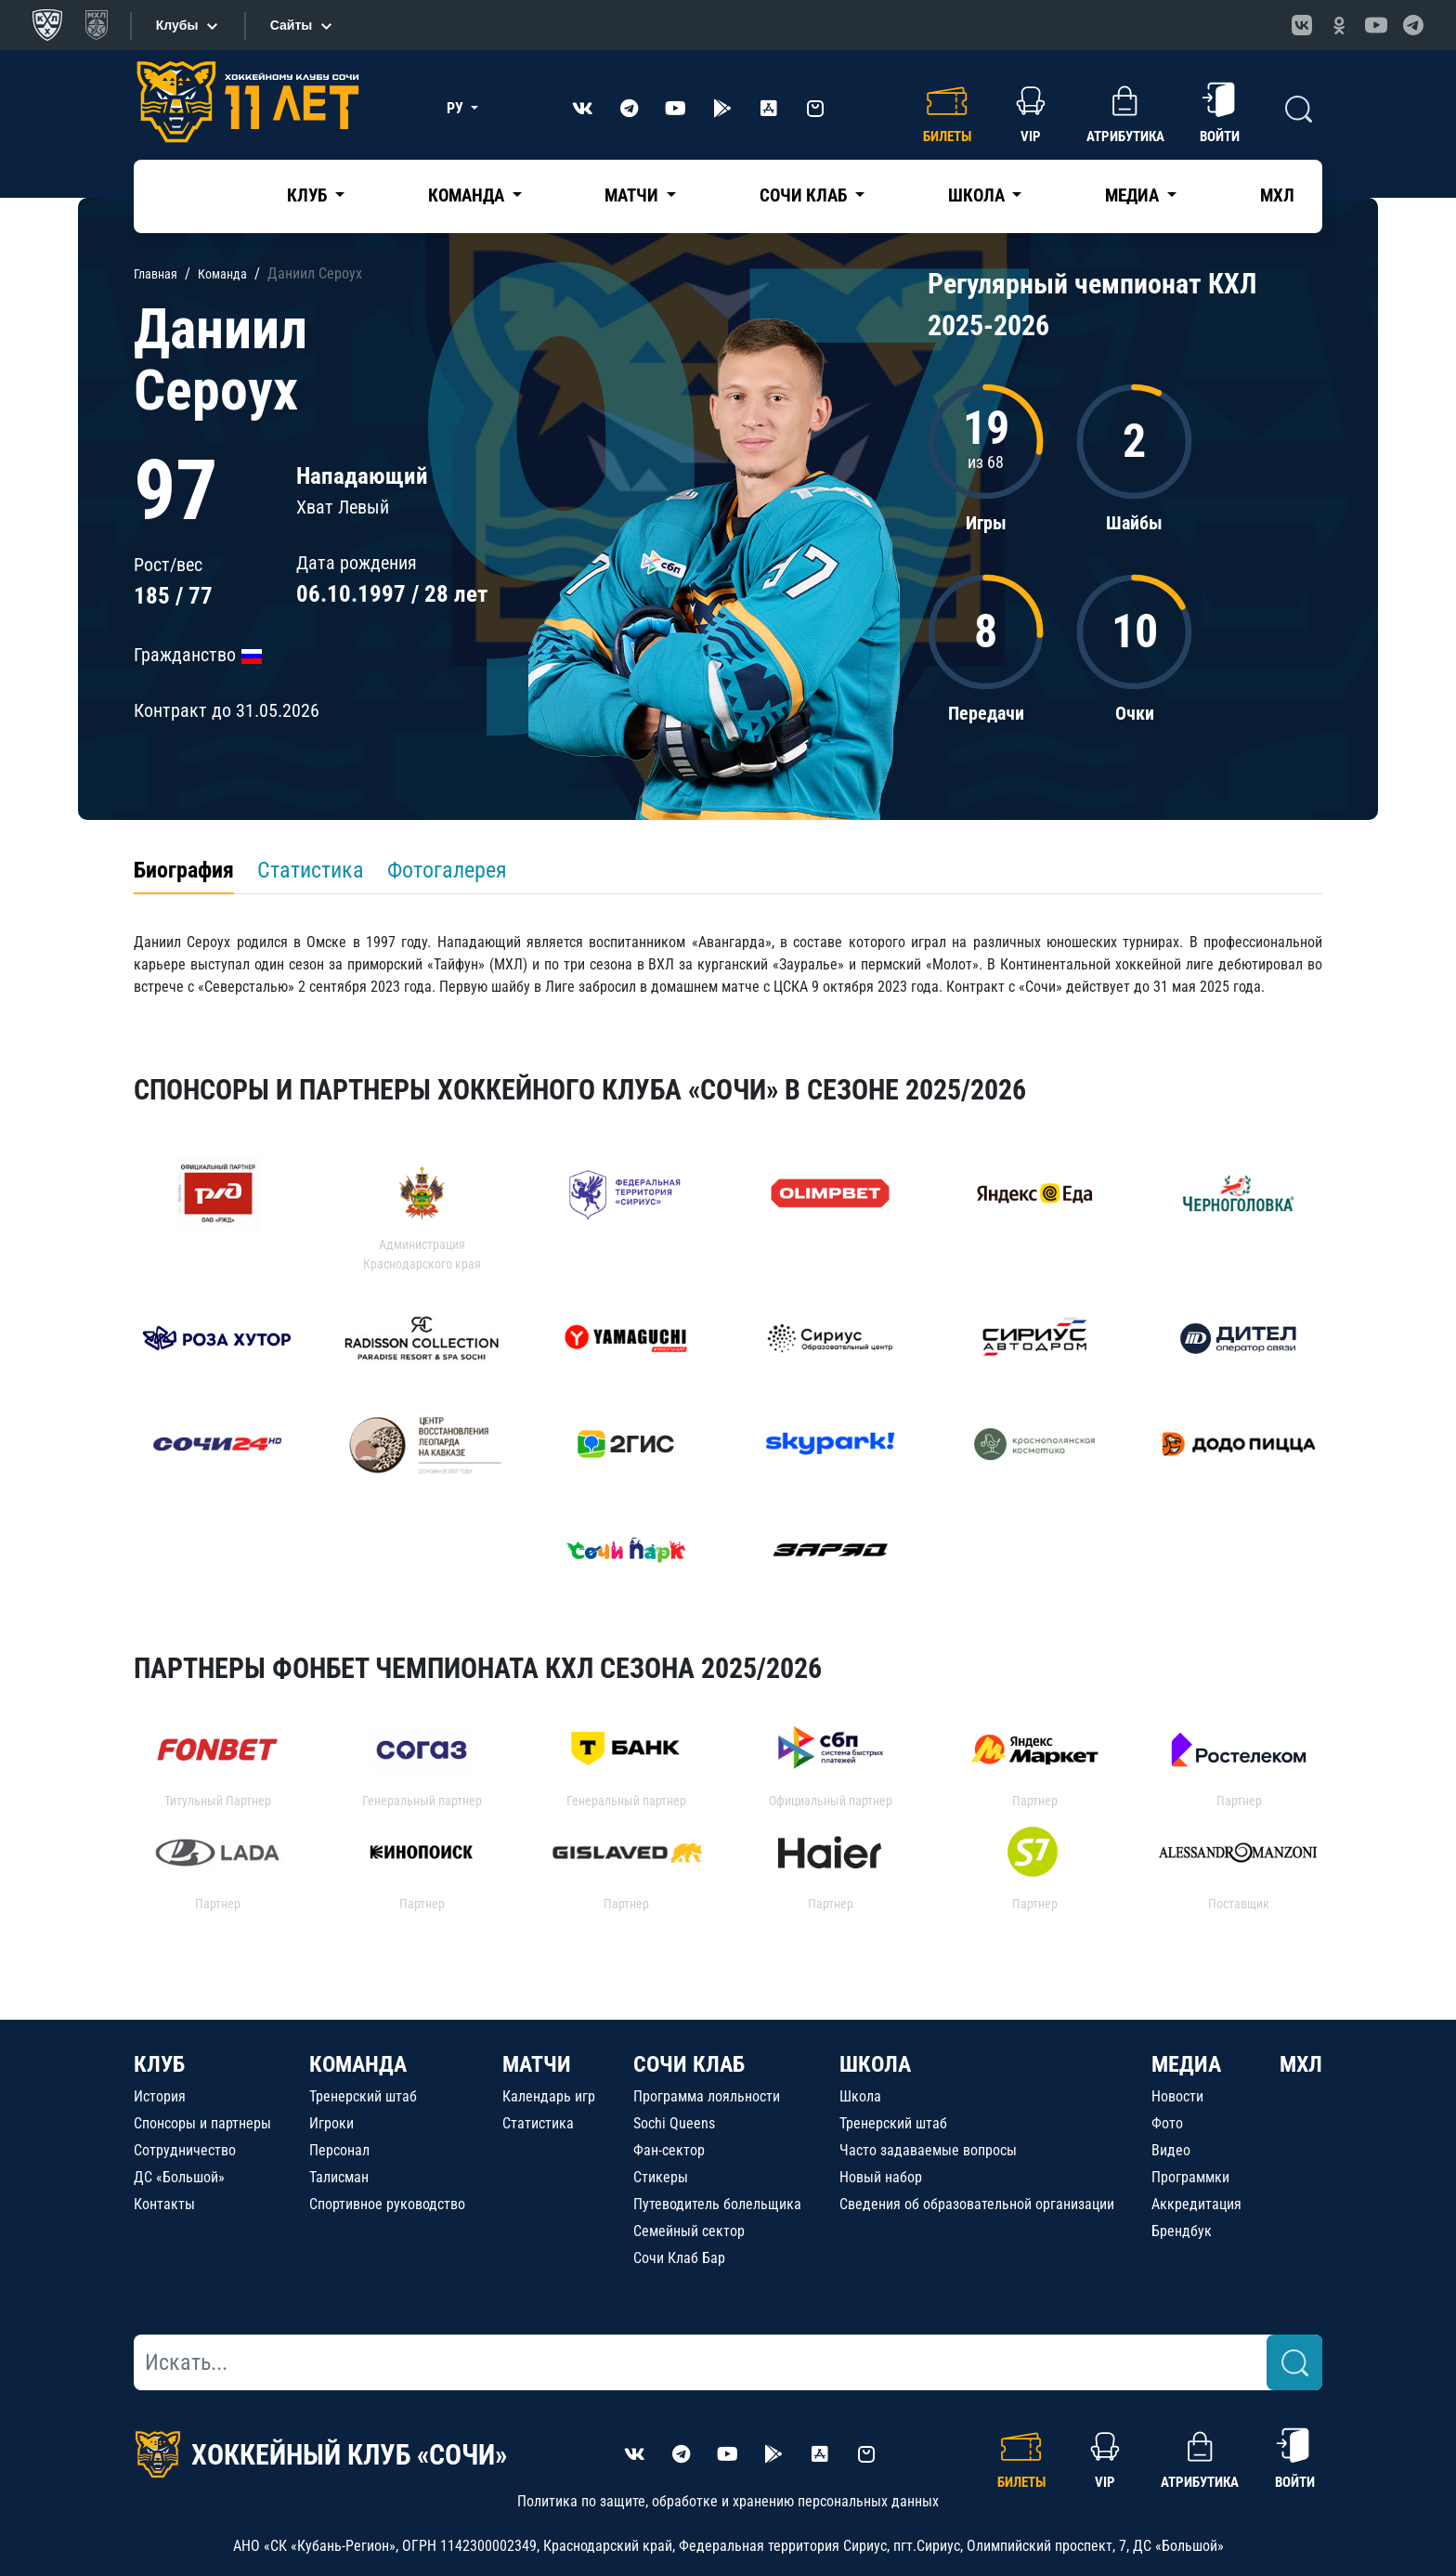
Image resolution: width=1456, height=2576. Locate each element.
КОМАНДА (358, 2064)
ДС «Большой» (179, 2177)
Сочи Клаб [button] (805, 195)
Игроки (331, 2123)
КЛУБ (159, 2064)
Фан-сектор (669, 2150)
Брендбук (1181, 2231)
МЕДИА (1186, 2064)
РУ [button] (457, 108)
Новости (1177, 2096)
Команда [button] (468, 195)
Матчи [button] (633, 195)
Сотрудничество (185, 2150)
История (160, 2096)
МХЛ (1277, 195)
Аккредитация (1196, 2204)
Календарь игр (548, 2096)
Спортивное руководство (387, 2204)
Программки (1190, 2177)
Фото (1167, 2123)
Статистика (538, 2123)
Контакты (164, 2204)
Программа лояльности (706, 2096)
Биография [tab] (184, 870)
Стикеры (660, 2177)
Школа (860, 2096)
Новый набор (880, 2177)
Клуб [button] (309, 195)
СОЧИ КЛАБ (689, 2064)
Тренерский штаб (363, 2096)
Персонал (339, 2150)
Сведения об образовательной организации (976, 2204)
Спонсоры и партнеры (202, 2123)
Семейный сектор (689, 2231)
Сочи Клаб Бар (679, 2258)
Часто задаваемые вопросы (928, 2150)
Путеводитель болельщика (717, 2204)
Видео (1170, 2150)
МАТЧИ (536, 2064)
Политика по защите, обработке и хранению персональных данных (728, 2501)
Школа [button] (978, 195)
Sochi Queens (674, 2123)
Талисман (339, 2177)
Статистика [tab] (310, 870)
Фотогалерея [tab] (447, 870)
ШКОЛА (875, 2064)
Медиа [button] (1134, 195)
